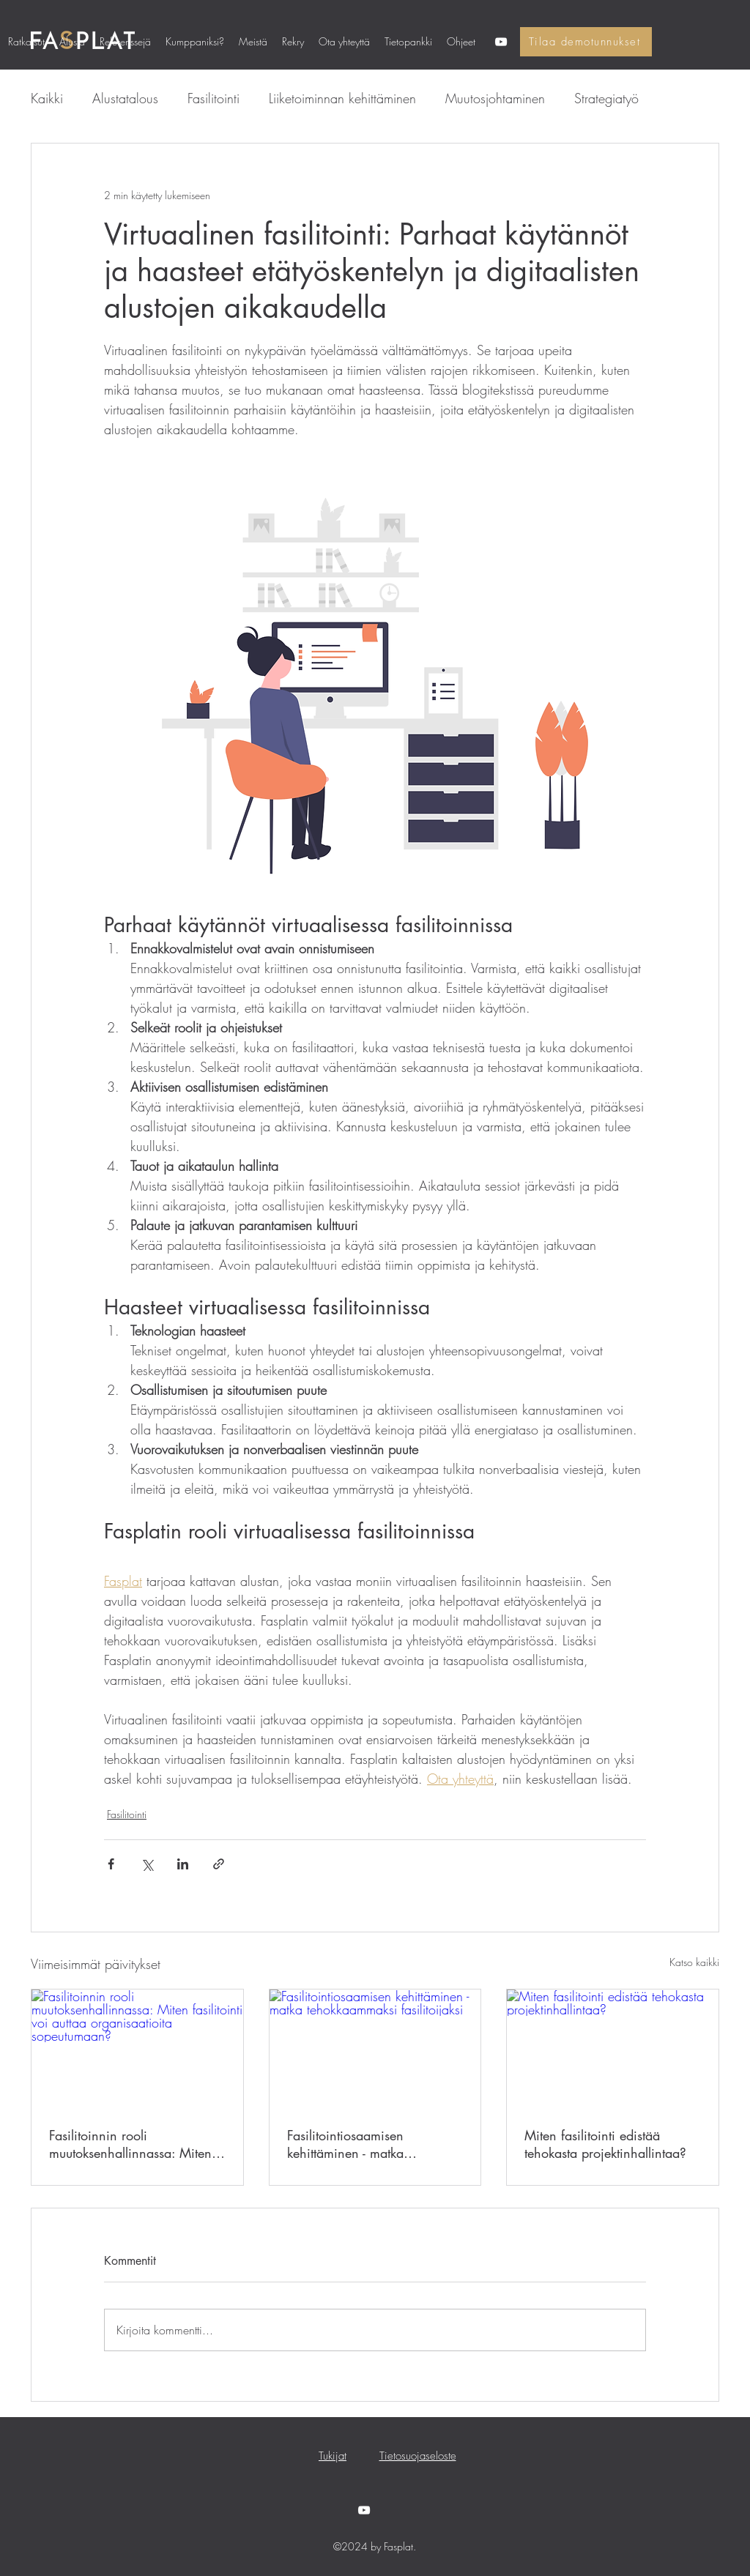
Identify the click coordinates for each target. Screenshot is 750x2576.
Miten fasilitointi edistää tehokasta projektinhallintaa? (605, 2144)
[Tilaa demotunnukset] (586, 41)
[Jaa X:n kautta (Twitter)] (147, 1864)
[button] (125, 42)
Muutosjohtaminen (495, 98)
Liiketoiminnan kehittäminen (342, 98)
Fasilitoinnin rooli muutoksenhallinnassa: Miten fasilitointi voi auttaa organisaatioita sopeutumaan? (134, 2144)
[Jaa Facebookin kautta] (111, 1864)
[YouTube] (501, 41)
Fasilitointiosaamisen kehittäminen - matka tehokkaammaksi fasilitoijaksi (368, 2144)
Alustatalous (125, 98)
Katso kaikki (694, 1962)
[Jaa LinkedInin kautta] (183, 1864)
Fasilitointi (214, 98)
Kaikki (47, 98)
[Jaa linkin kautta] (219, 1864)
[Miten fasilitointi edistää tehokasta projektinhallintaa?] (613, 2048)
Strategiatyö (606, 98)
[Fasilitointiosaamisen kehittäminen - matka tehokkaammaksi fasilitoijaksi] (375, 2048)
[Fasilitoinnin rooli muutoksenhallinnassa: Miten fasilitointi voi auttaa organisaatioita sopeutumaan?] (137, 2048)
